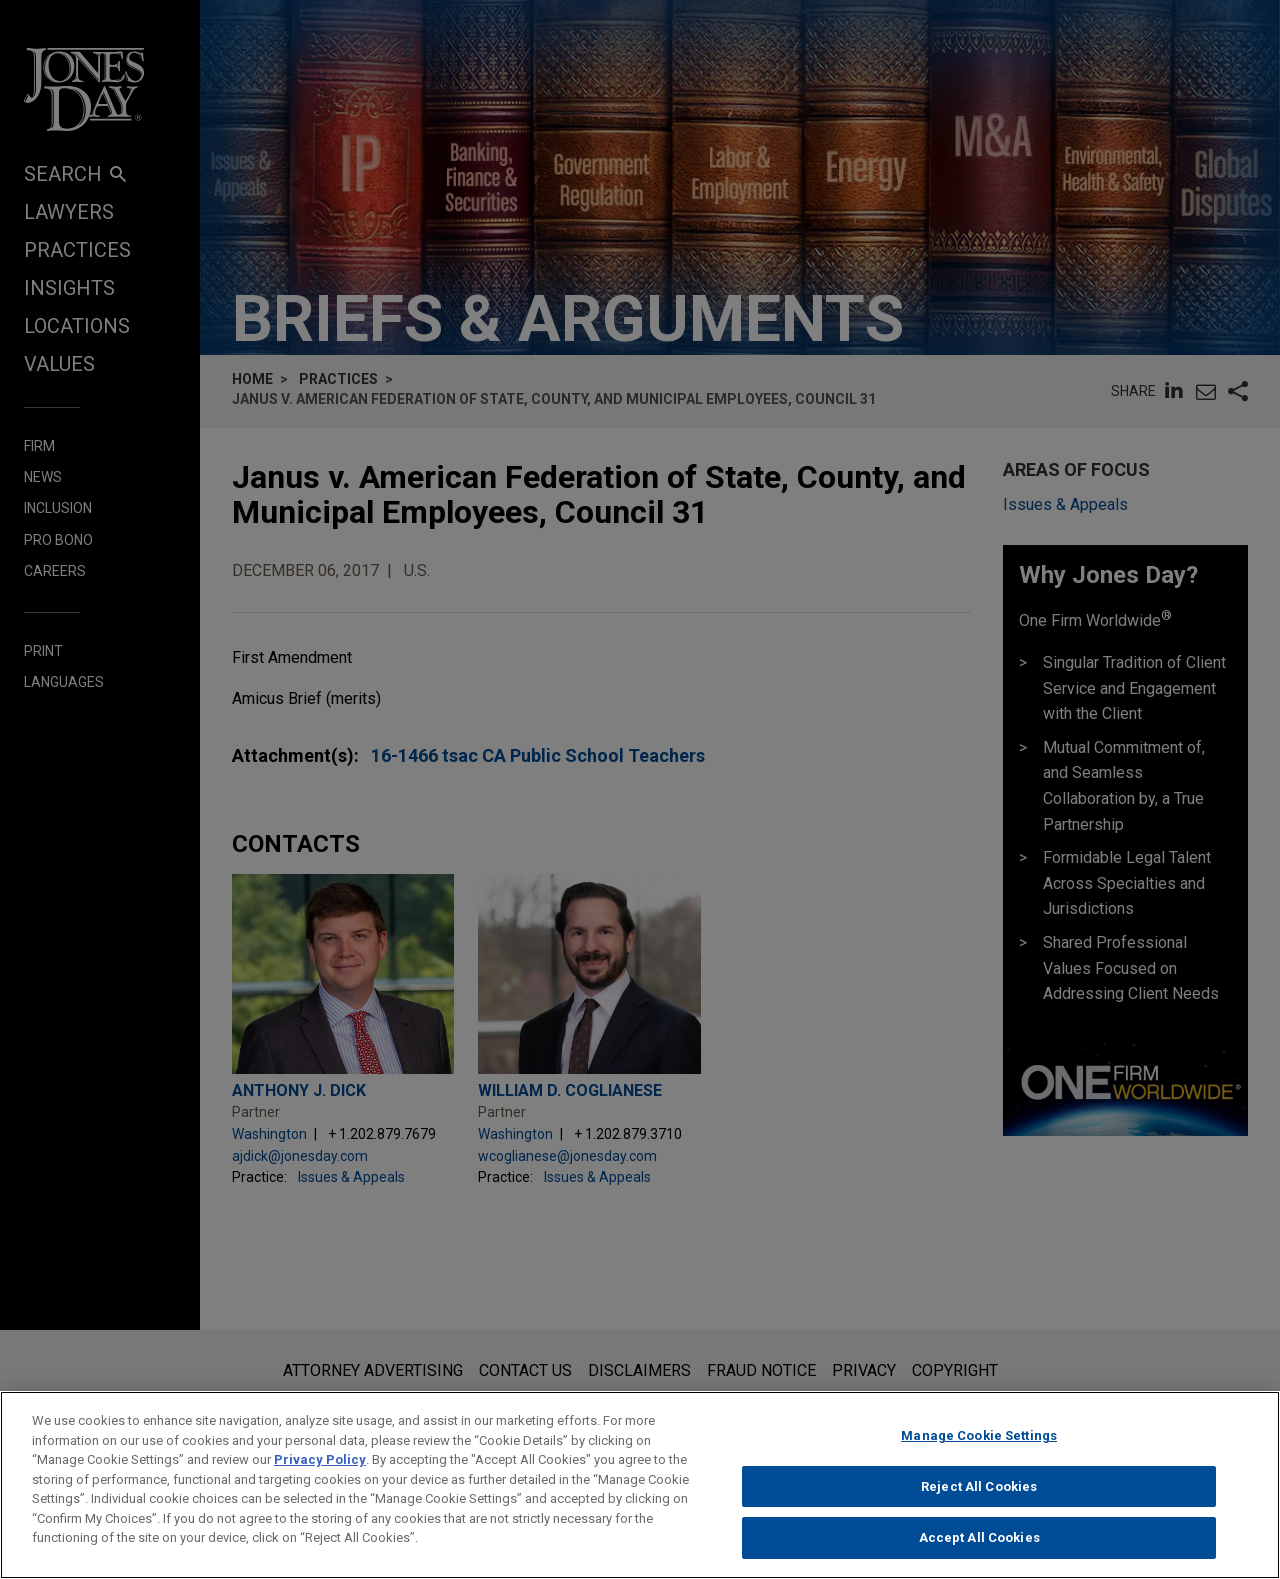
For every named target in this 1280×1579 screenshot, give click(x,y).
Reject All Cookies (979, 1499)
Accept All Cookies (979, 1550)
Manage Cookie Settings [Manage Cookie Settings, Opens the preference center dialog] (979, 1448)
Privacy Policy (320, 1472)
